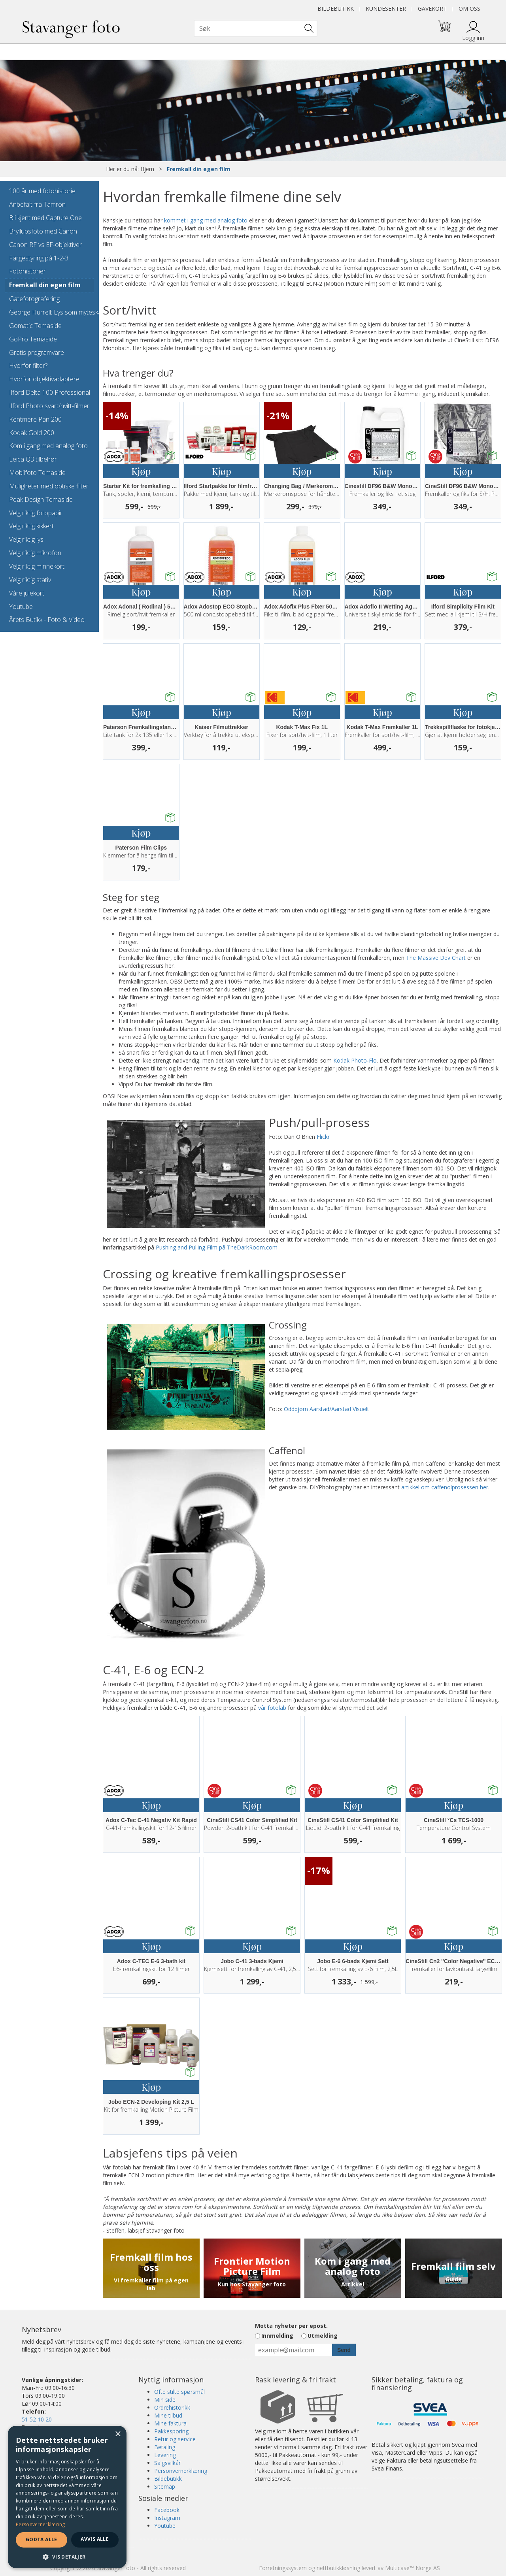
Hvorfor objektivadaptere (44, 379)
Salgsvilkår (167, 2463)
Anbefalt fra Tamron (37, 204)
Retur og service (175, 2439)
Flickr (323, 1136)
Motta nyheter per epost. (291, 2325)
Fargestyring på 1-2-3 (38, 258)
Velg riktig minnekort (36, 566)
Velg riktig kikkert (31, 526)
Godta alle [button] (41, 2539)
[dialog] (67, 2497)
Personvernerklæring (180, 2470)
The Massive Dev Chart (436, 957)
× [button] (118, 2434)
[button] (67, 2556)
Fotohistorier (27, 271)
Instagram (167, 2517)
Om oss (469, 8)
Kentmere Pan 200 (35, 419)
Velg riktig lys (26, 539)
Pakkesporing (171, 2431)
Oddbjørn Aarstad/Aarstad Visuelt (326, 1409)
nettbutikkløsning (338, 2568)
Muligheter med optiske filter (49, 486)
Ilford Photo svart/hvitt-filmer (49, 405)
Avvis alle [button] (95, 2539)
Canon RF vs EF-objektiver (45, 244)
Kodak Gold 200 (31, 432)
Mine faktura (170, 2423)
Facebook (166, 2510)
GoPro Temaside (33, 339)
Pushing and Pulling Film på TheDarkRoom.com (217, 1247)
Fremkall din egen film (198, 169)
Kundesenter (386, 8)
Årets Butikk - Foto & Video (47, 619)
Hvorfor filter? (28, 365)
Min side (165, 2399)
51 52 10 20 (37, 2419)
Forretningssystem (283, 2568)
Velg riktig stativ (30, 579)
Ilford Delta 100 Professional (49, 392)
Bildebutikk (335, 8)
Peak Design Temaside (41, 499)
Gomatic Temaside (35, 325)
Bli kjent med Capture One (45, 217)
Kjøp (141, 471)
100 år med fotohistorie (42, 191)
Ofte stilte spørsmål (179, 2391)
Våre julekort (26, 593)
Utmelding (323, 2335)
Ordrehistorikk (172, 2407)
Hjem (147, 169)
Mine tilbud (168, 2415)
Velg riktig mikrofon (35, 552)
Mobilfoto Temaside (37, 472)
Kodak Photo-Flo (355, 1060)
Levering (165, 2455)
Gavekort (432, 8)
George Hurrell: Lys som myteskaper (49, 312)
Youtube (21, 606)
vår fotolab (272, 1707)
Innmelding (277, 2335)
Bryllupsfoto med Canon (43, 231)
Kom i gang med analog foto (48, 445)
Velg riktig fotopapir (35, 513)
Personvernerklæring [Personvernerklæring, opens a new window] (40, 2524)
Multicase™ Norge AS (412, 2568)
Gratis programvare (36, 352)
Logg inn (473, 37)
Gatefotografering (34, 298)
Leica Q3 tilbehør (33, 459)
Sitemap (164, 2486)
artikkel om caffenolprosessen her (444, 1487)
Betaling (164, 2447)
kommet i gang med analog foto (205, 220)
